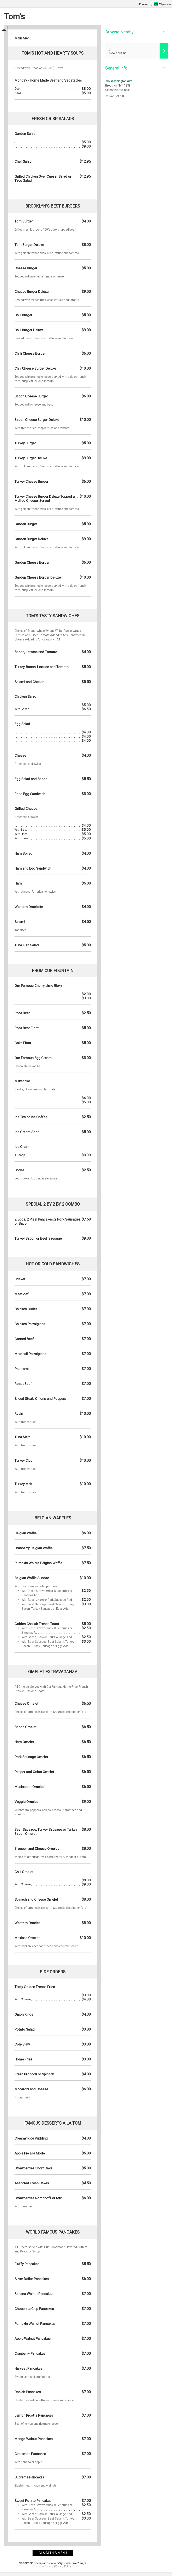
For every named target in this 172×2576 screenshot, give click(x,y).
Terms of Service (43, 2566)
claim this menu (53, 2553)
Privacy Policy (63, 2566)
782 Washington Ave (118, 81)
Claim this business (117, 90)
